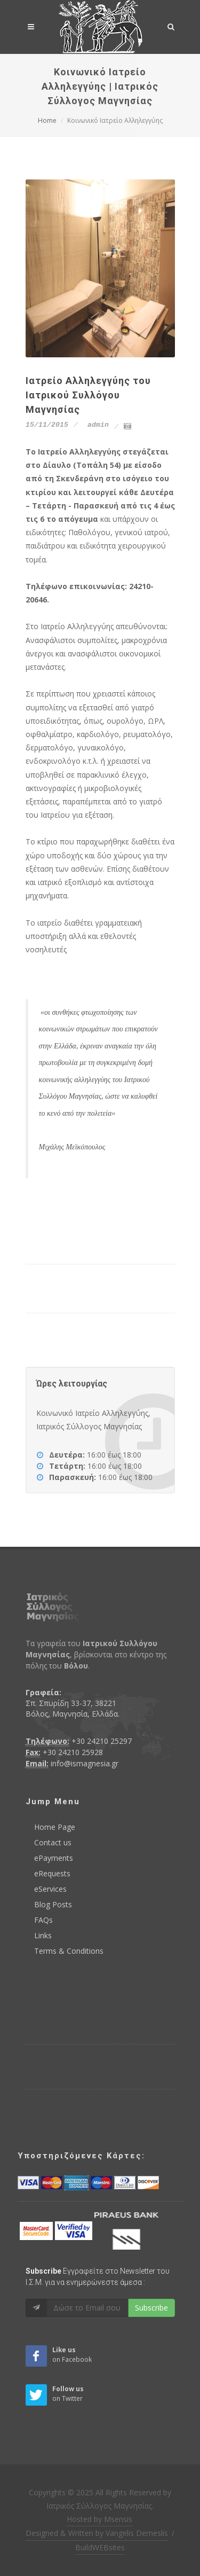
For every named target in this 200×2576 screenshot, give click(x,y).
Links (43, 1935)
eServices (50, 1889)
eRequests (52, 1873)
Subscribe (151, 2308)
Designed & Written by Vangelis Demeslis (97, 2533)
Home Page (54, 1827)
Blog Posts (53, 1904)
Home (47, 120)
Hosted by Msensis (99, 2519)
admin (96, 425)
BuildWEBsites (100, 2547)
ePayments (53, 1858)
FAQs (43, 1920)
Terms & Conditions (68, 1951)
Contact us (52, 1842)
